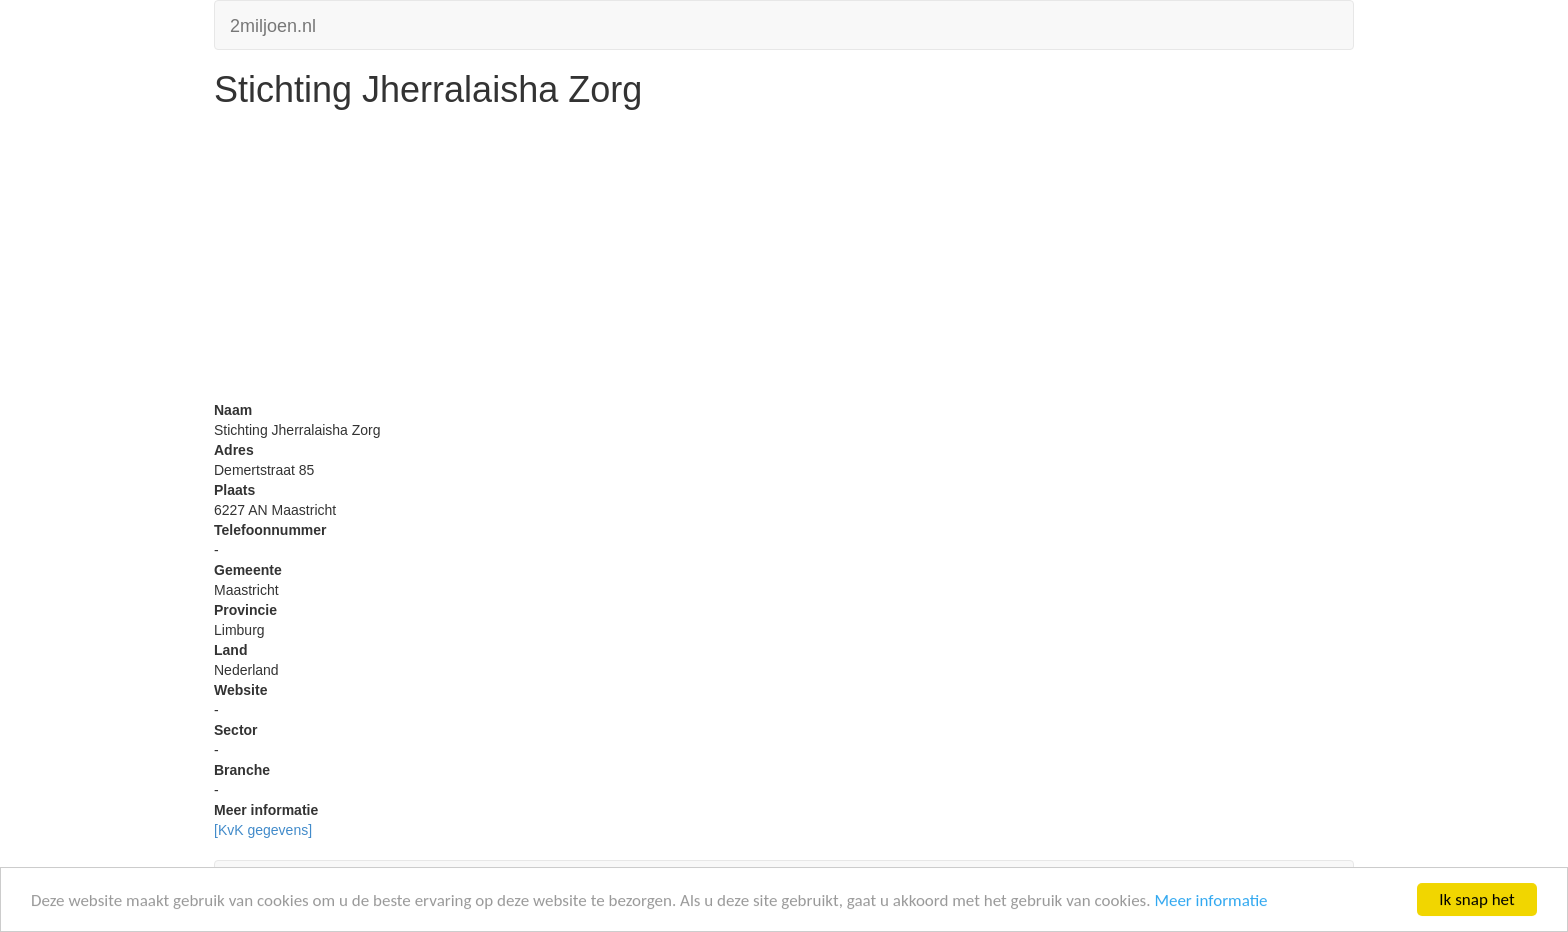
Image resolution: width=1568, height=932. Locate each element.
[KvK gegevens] (263, 830)
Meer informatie (1210, 900)
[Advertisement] (784, 260)
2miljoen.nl (273, 23)
